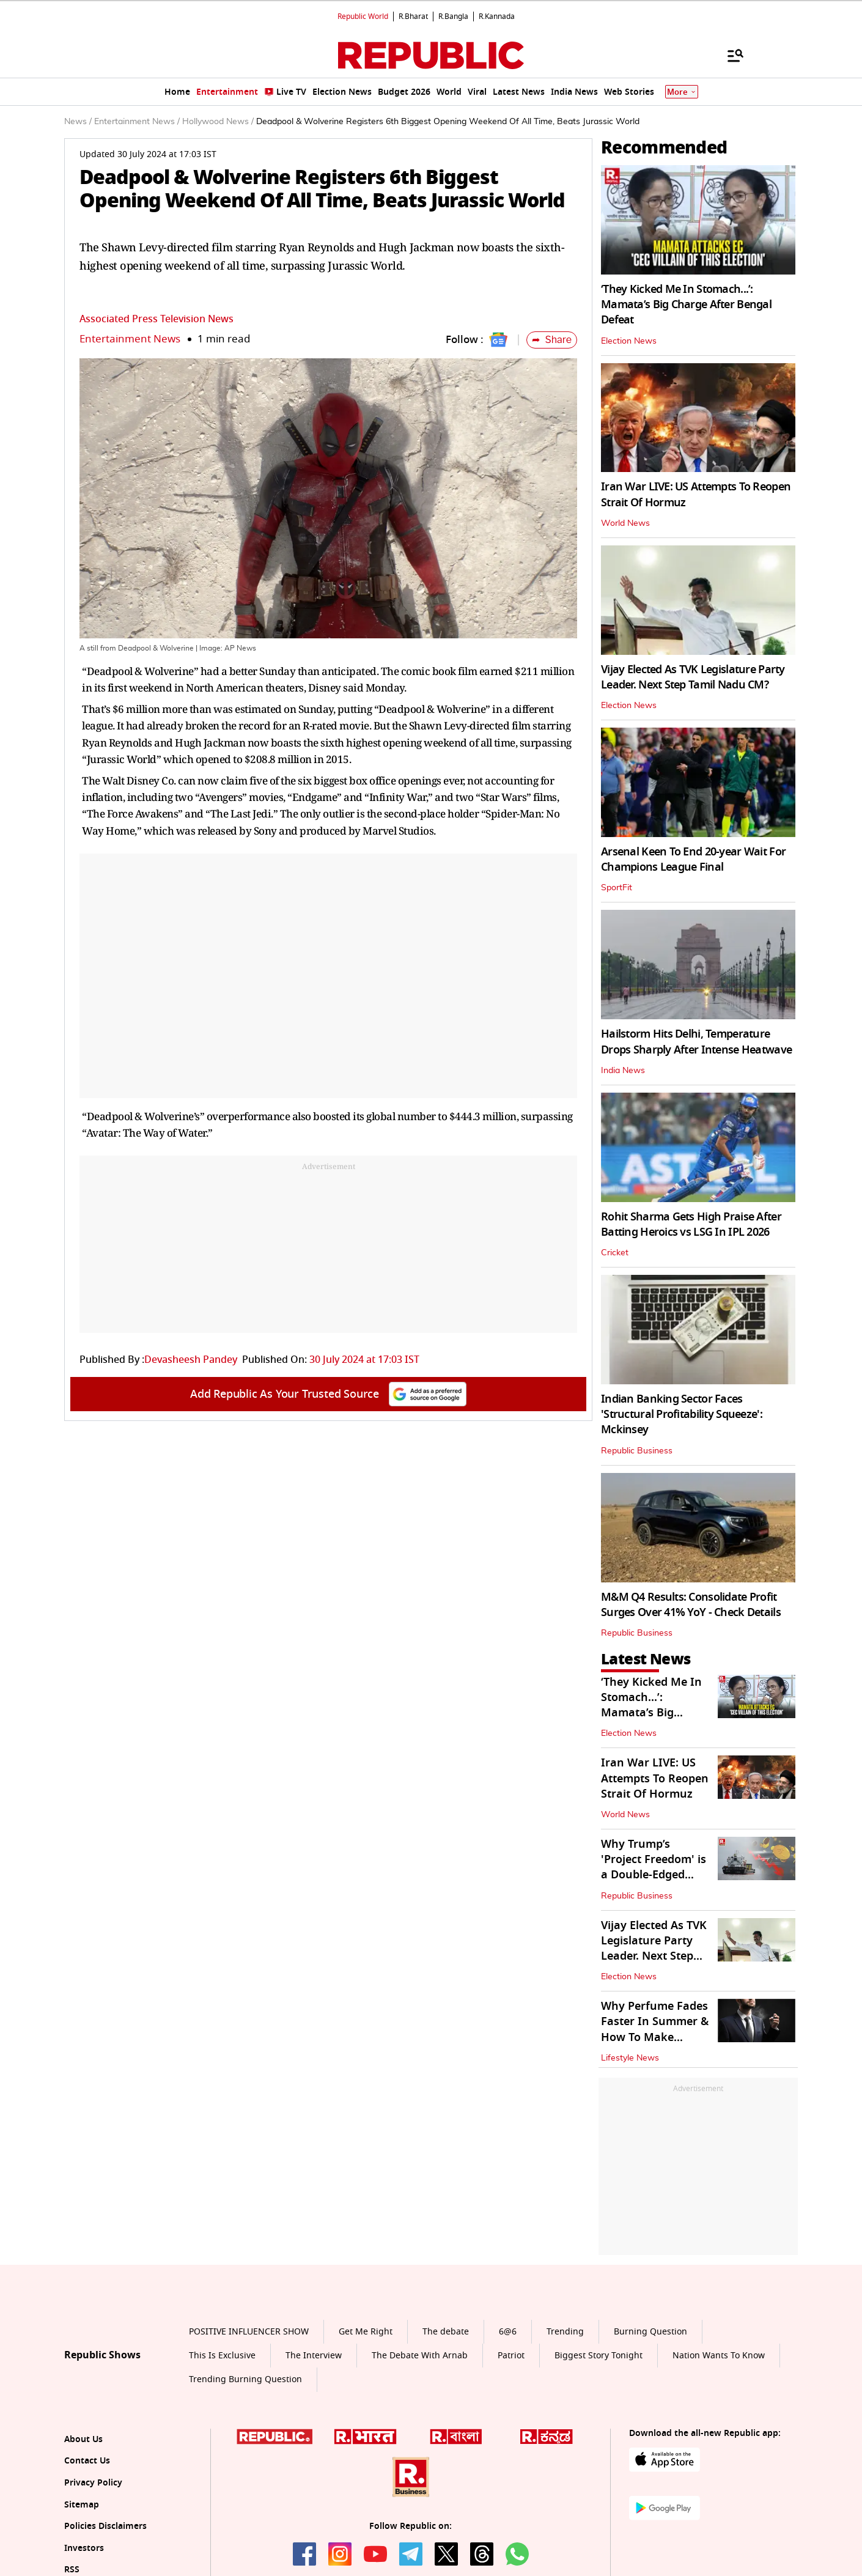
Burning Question (650, 2331)
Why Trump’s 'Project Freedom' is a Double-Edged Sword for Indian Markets (653, 1875)
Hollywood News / (218, 121)
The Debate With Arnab (420, 2355)
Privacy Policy (93, 2482)
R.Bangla (453, 16)
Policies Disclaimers (105, 2526)
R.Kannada (497, 16)
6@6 (508, 2331)
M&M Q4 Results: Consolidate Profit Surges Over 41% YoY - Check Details (691, 1604)
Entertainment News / (137, 121)
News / (78, 121)
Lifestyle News (630, 2058)
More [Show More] (681, 92)
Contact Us (87, 2460)
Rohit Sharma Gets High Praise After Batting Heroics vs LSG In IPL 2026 (691, 1224)
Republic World (362, 16)
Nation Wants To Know (718, 2355)
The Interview (313, 2355)
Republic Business (636, 1451)
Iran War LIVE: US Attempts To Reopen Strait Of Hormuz (695, 494)
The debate (445, 2331)
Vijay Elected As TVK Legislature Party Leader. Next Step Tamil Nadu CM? (693, 677)
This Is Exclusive (222, 2355)
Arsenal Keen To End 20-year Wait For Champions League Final (693, 859)
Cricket (614, 1253)
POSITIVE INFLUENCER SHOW (249, 2331)
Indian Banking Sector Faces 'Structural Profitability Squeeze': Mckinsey (681, 1414)
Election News (629, 341)
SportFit (616, 888)
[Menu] (729, 55)
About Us (83, 2439)
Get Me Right (365, 2331)
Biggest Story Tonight (598, 2355)
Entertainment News (129, 339)
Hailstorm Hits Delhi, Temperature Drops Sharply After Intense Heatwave (696, 1041)
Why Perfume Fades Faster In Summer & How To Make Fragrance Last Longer (655, 2037)
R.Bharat (413, 16)
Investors (84, 2548)
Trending (565, 2331)
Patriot (511, 2355)
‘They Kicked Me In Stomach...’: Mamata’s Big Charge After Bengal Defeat (686, 304)
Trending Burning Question (245, 2379)
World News (625, 523)
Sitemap (81, 2504)
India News (623, 1070)
